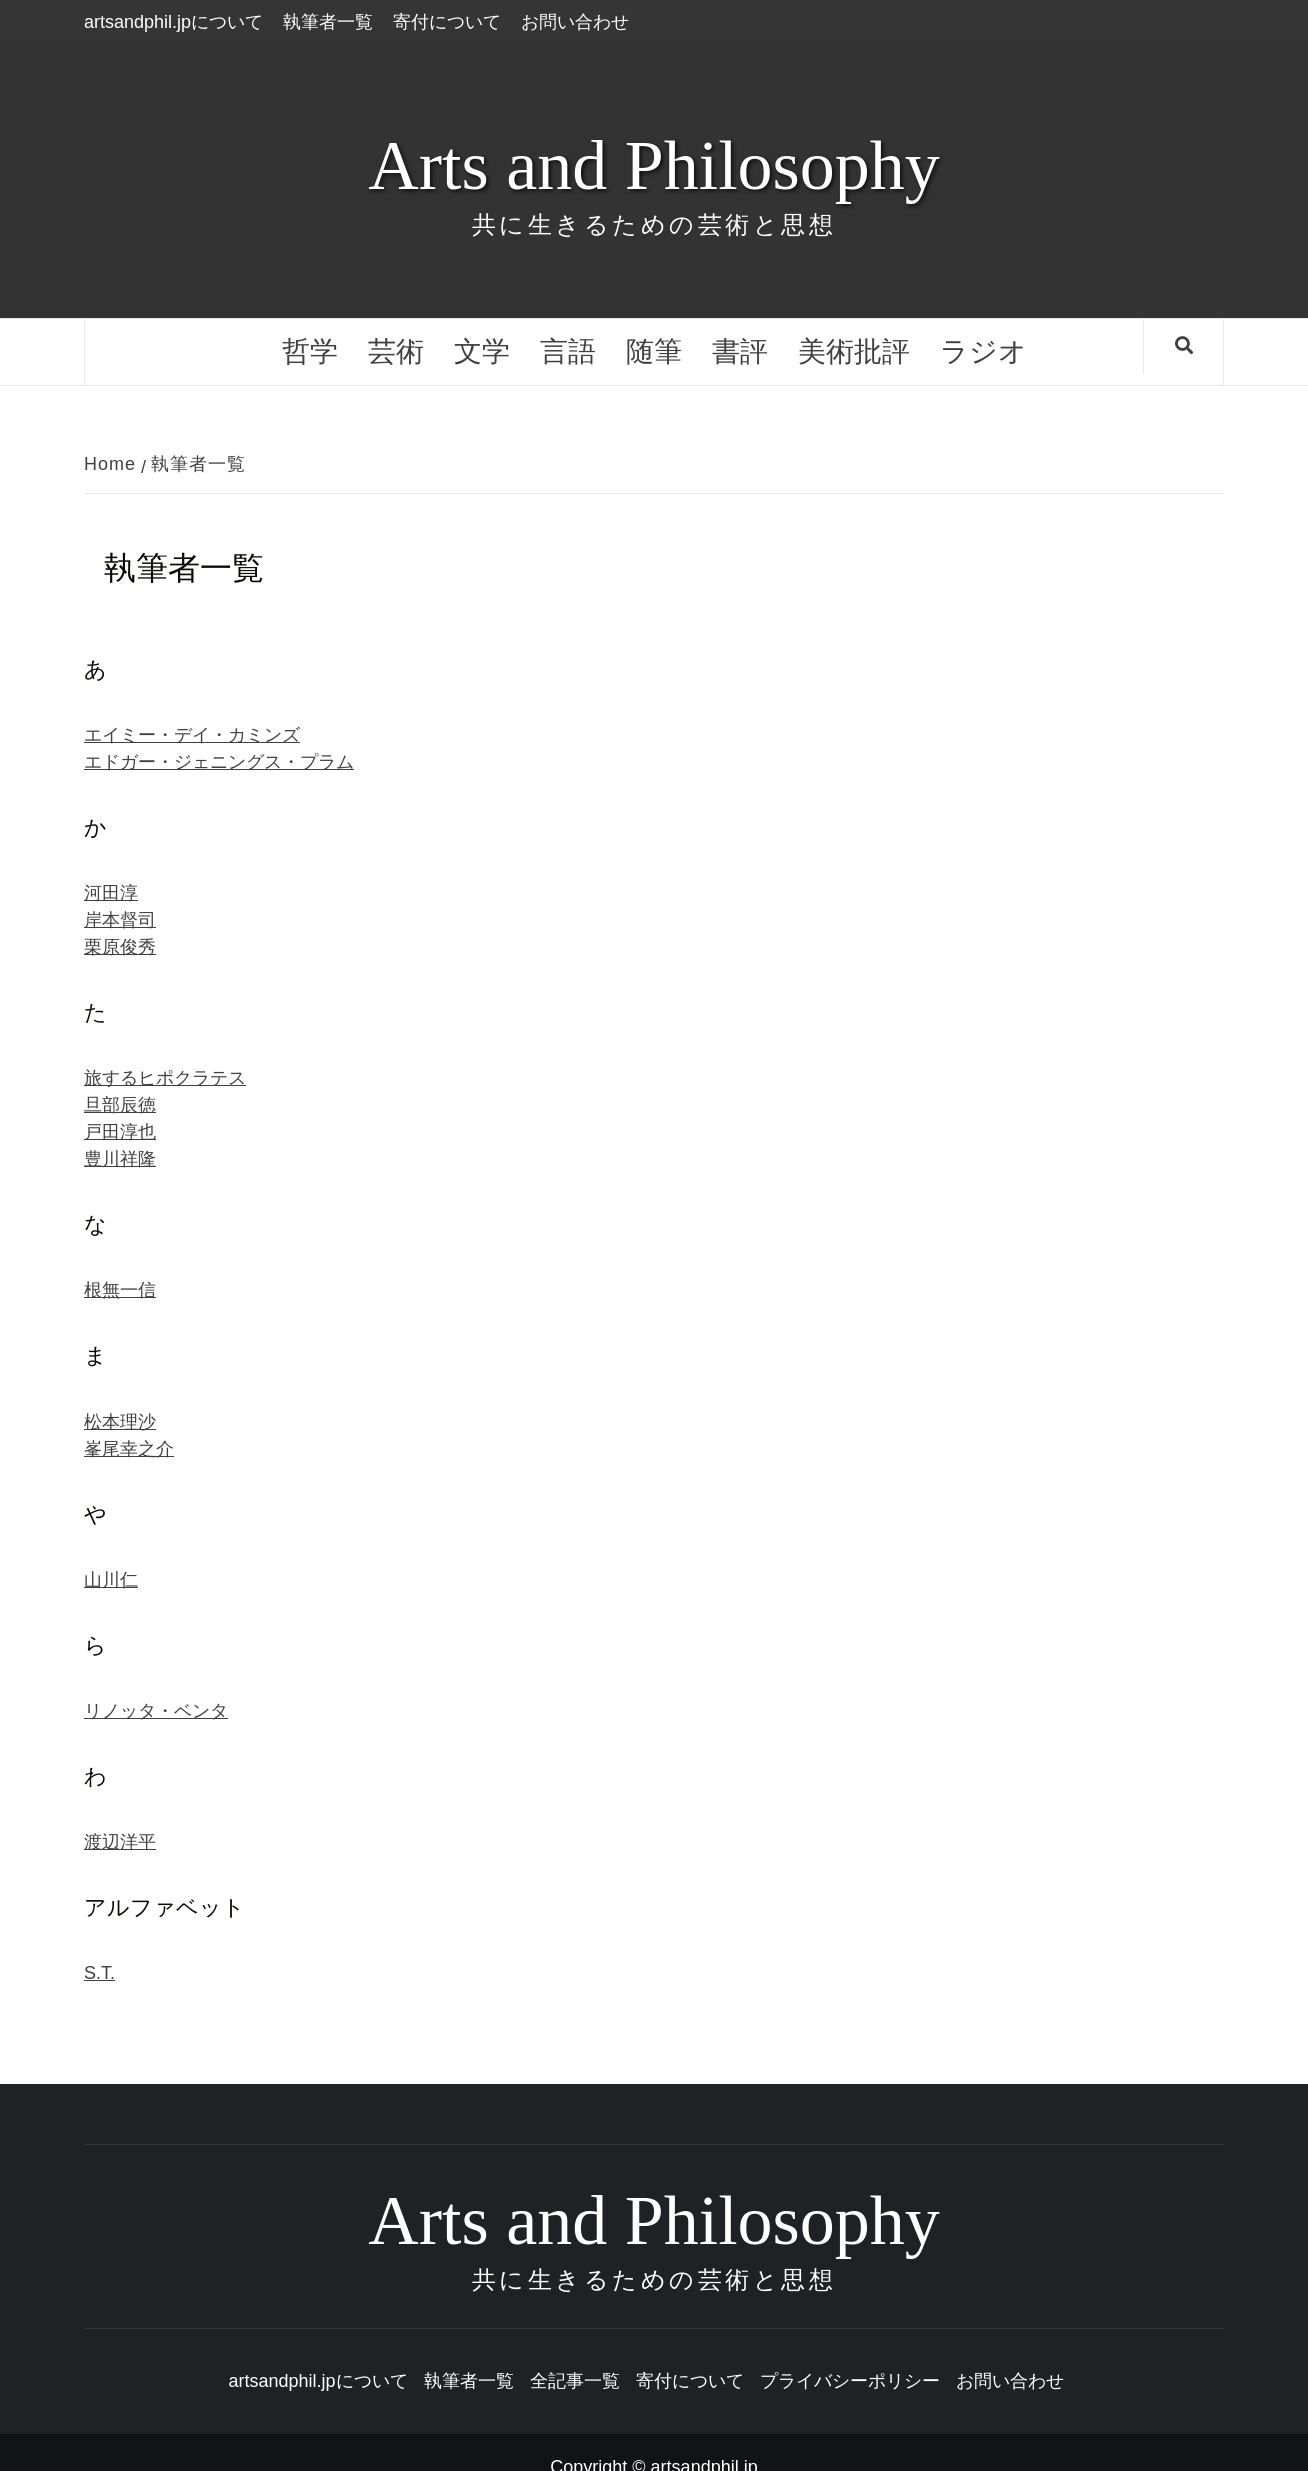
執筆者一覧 (328, 22)
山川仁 (111, 1580)
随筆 (654, 351)
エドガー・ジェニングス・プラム (219, 762)
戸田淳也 (120, 1132)
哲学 (310, 351)
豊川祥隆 (120, 1159)
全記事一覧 (575, 2381)
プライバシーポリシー (850, 2381)
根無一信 (120, 1290)
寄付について (447, 22)
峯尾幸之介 (129, 1449)
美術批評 (854, 351)
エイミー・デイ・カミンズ (192, 735)
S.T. (99, 1973)
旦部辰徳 (120, 1105)
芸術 (396, 351)
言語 (568, 351)
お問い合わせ (575, 22)
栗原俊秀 (120, 947)
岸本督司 (120, 920)
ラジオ (983, 351)
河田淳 (111, 893)
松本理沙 (120, 1422)
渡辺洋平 (120, 1842)
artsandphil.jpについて (173, 22)
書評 (740, 351)
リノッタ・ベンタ (156, 1711)
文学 (482, 351)
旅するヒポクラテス (165, 1078)
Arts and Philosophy (654, 165)
